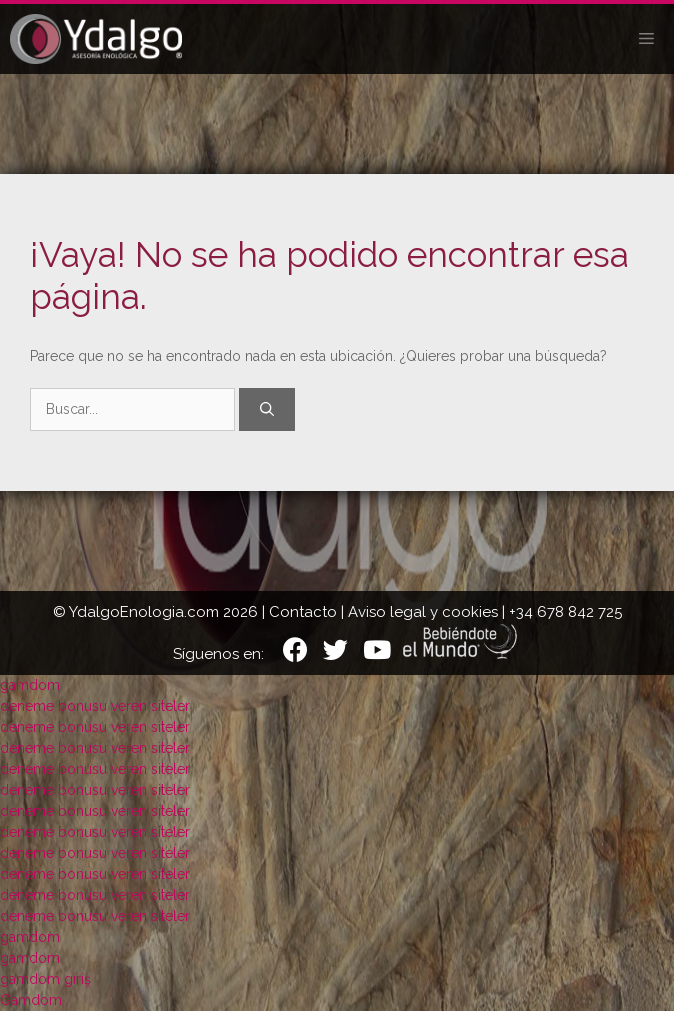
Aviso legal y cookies (423, 612)
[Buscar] (267, 409)
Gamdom (31, 1000)
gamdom (30, 685)
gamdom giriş (45, 979)
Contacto (303, 612)
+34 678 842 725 (565, 612)
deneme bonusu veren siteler (95, 706)
